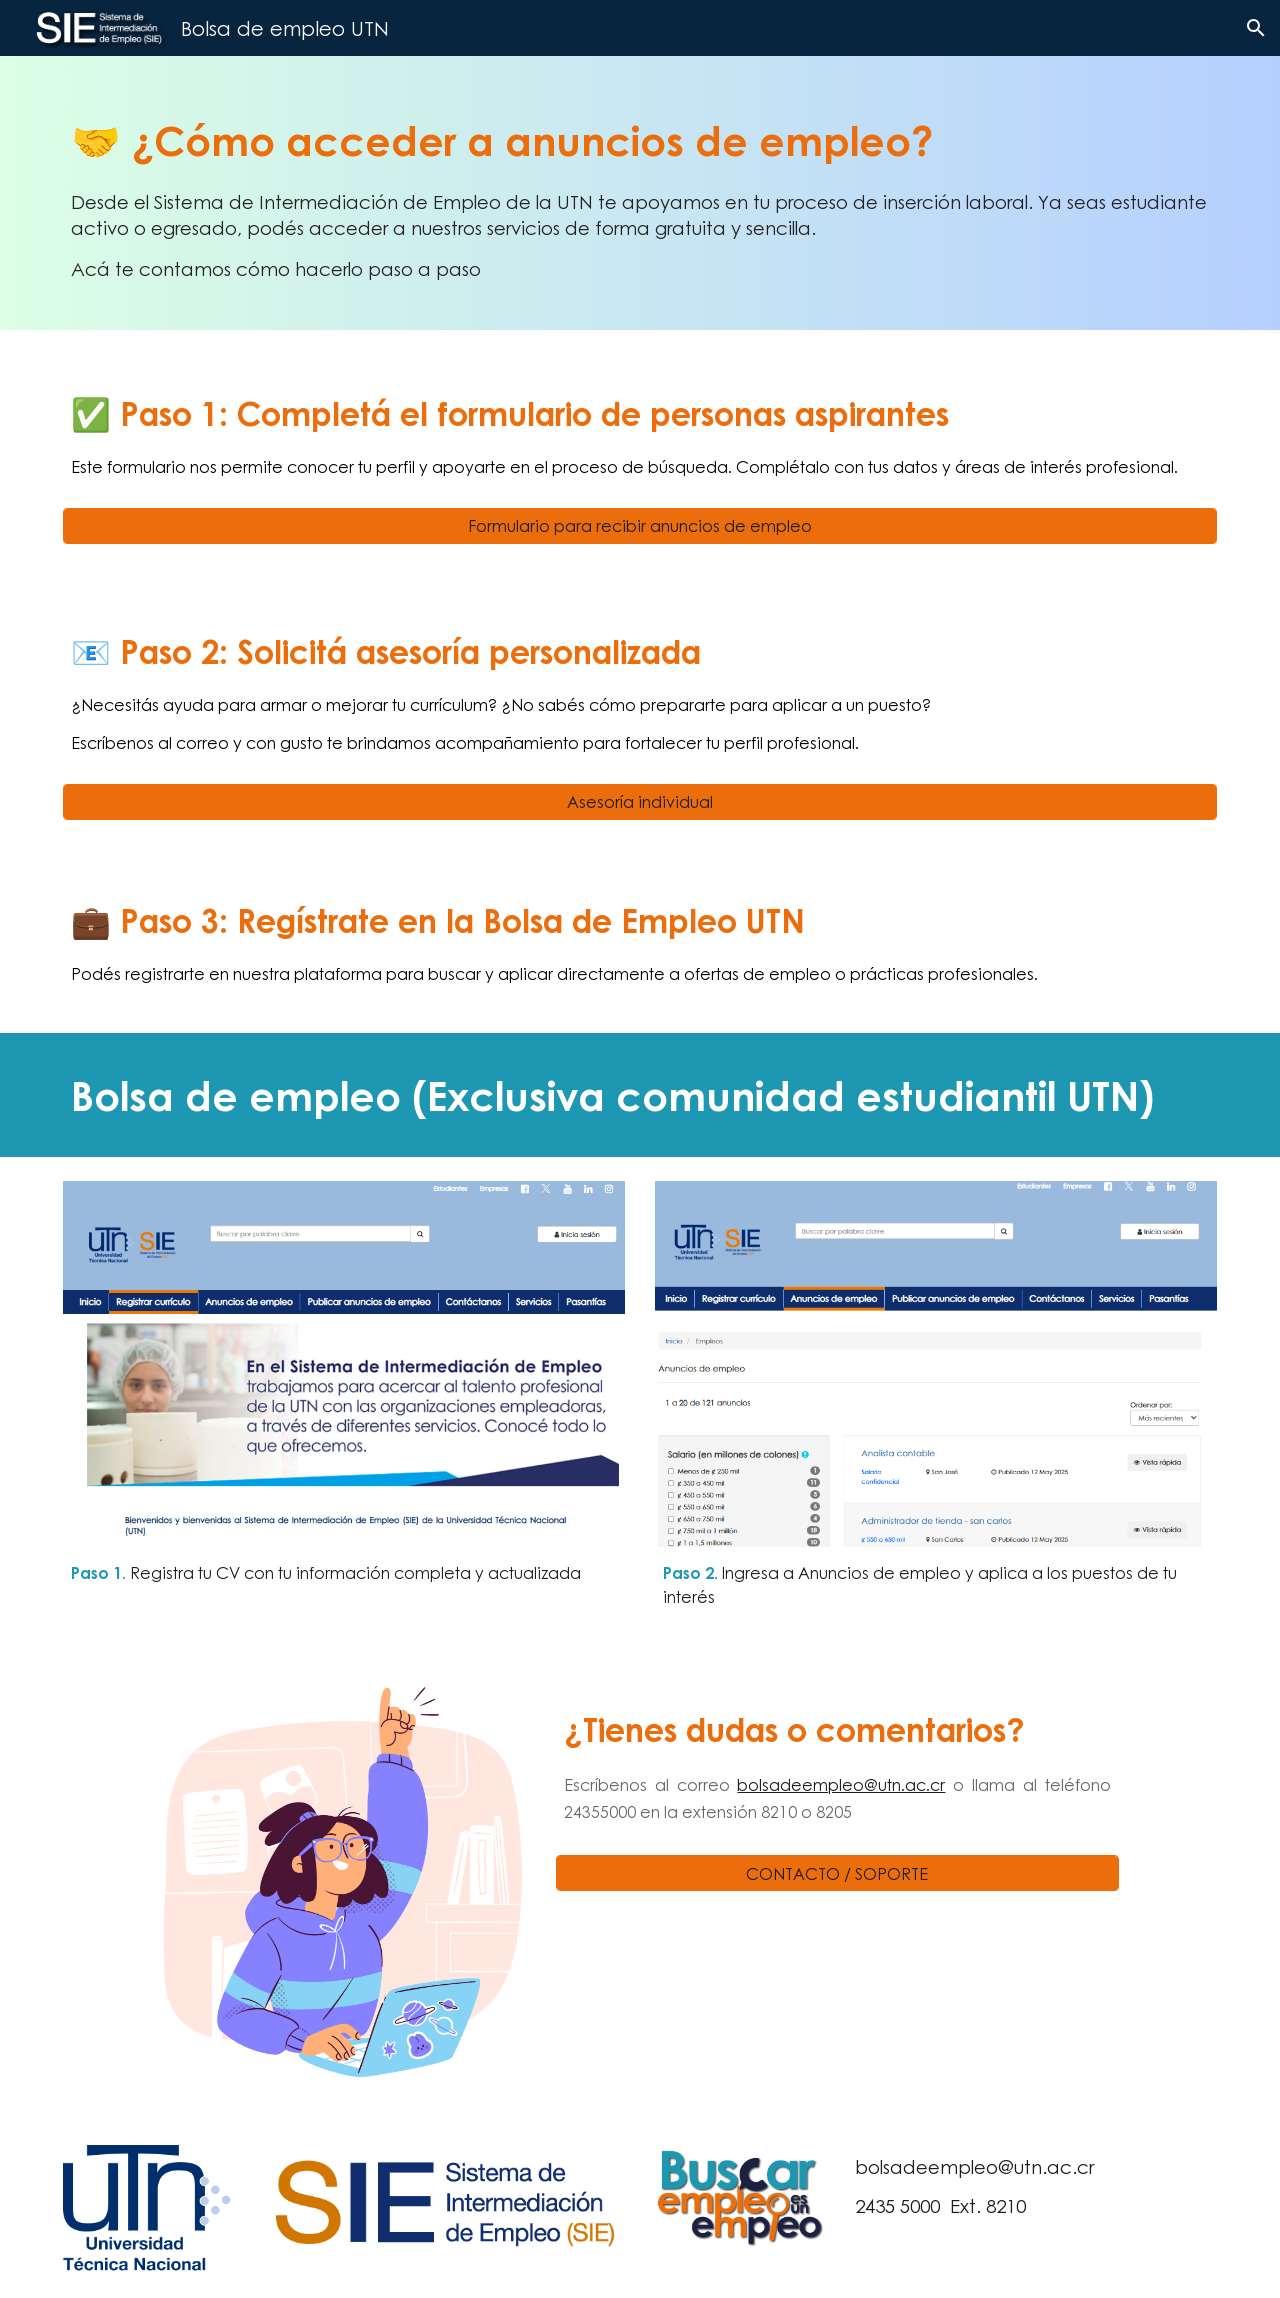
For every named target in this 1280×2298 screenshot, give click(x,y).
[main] (640, 193)
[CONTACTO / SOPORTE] (837, 1873)
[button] (1256, 28)
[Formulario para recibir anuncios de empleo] (640, 525)
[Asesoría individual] (640, 801)
